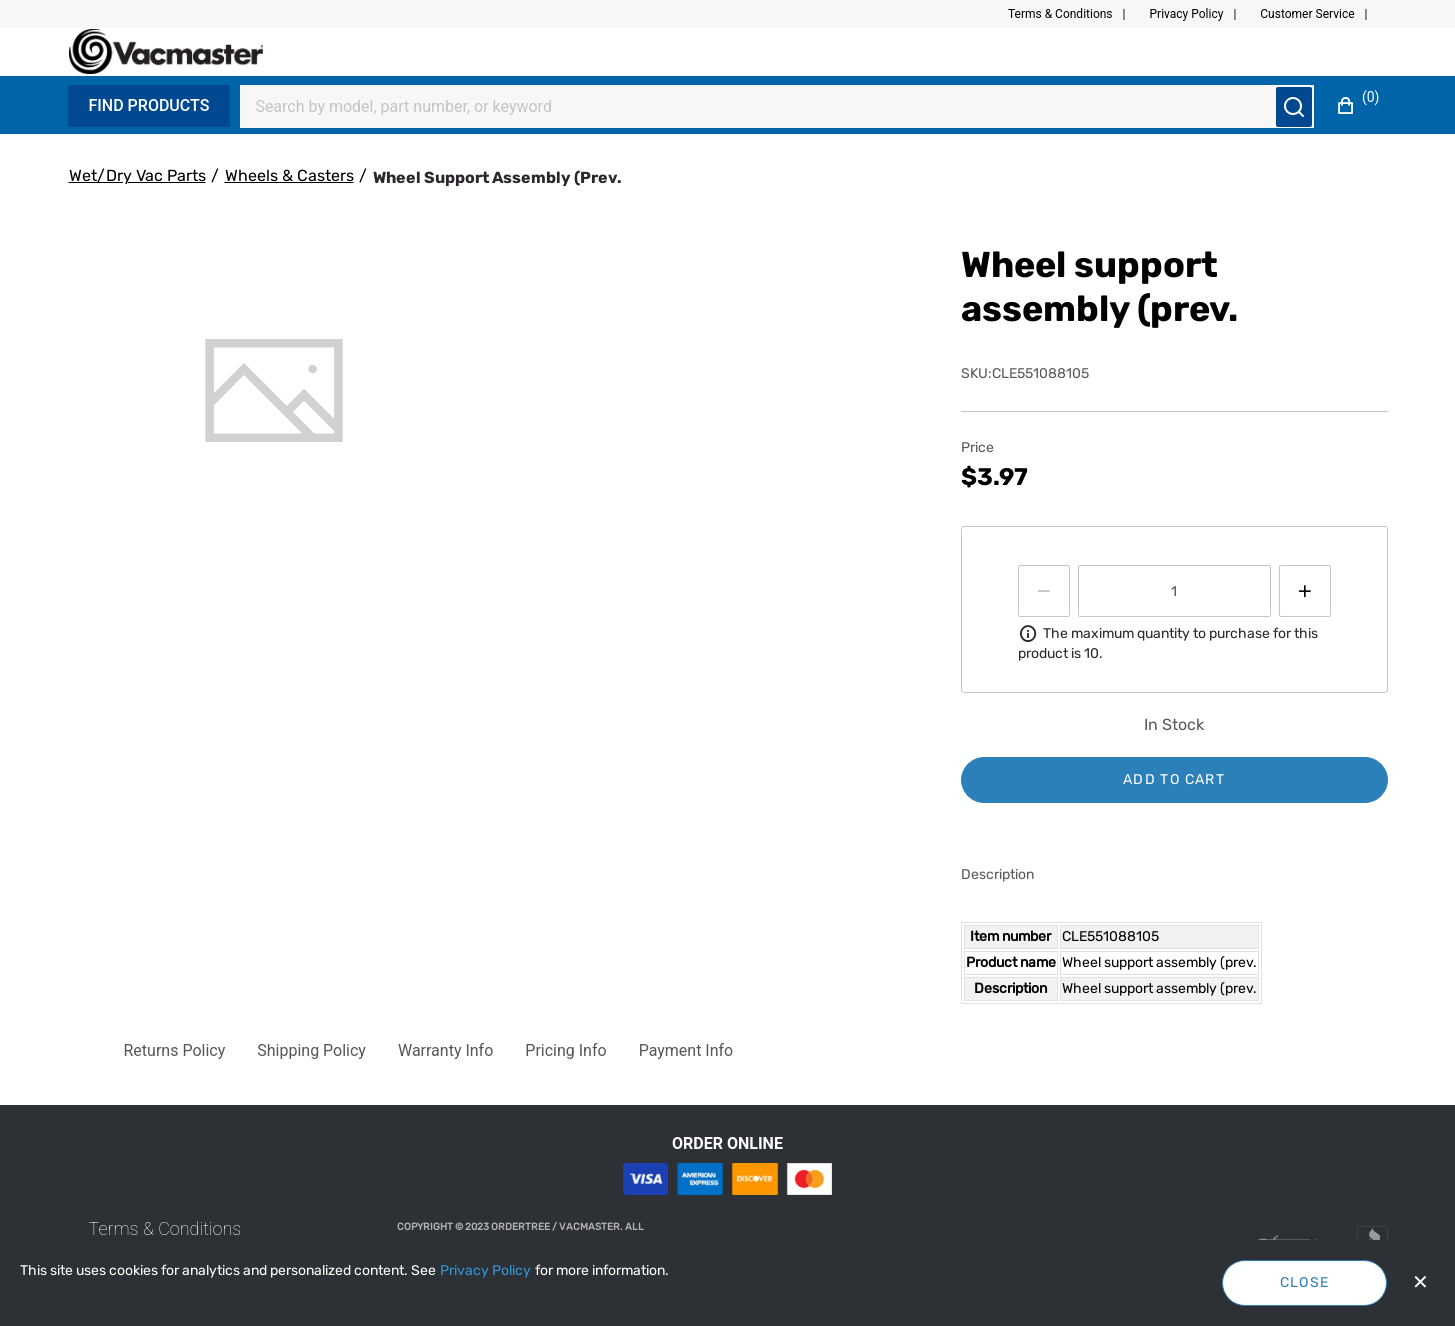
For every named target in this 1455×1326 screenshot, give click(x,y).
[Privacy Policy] (485, 1271)
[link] (165, 1228)
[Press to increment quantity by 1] (1305, 591)
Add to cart (1174, 779)
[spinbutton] (1174, 591)
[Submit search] (1294, 107)
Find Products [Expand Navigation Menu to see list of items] (149, 105)
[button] (1075, 14)
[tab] (274, 390)
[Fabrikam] (166, 51)
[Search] (764, 107)
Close (1305, 1282)
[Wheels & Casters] (289, 176)
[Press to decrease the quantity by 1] (1044, 591)
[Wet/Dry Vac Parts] (137, 176)
